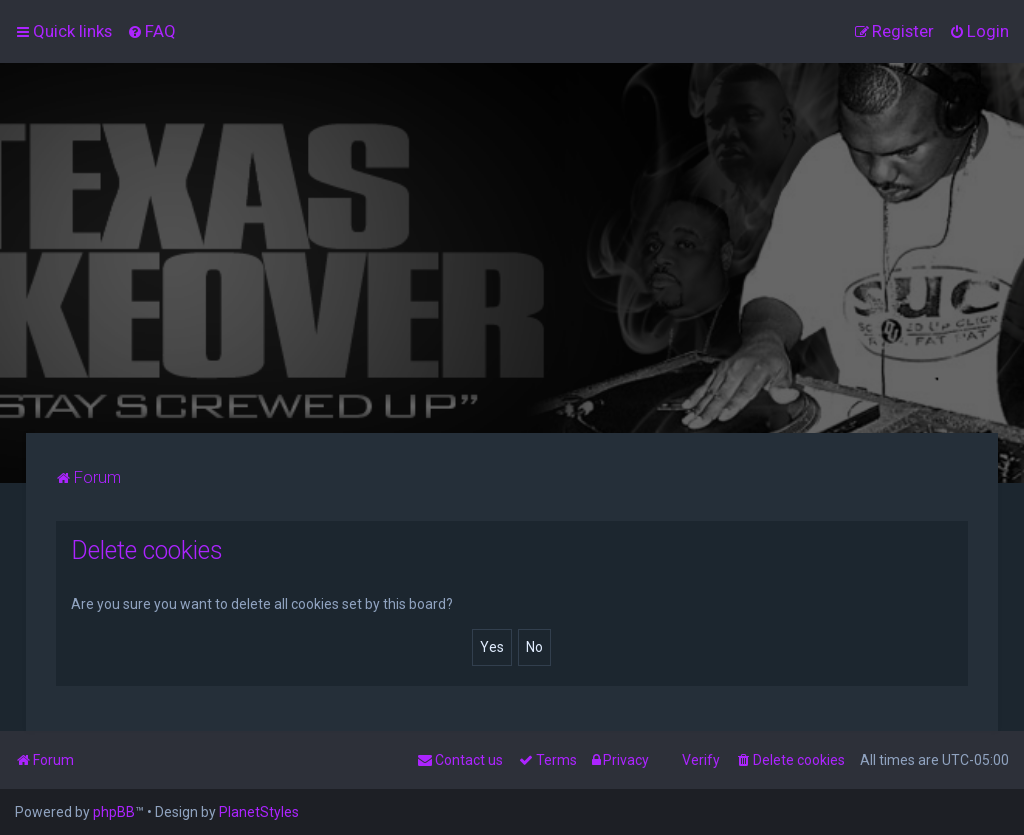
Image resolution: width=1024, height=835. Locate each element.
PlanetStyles (259, 812)
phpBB (114, 812)
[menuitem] (151, 31)
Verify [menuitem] (701, 760)
